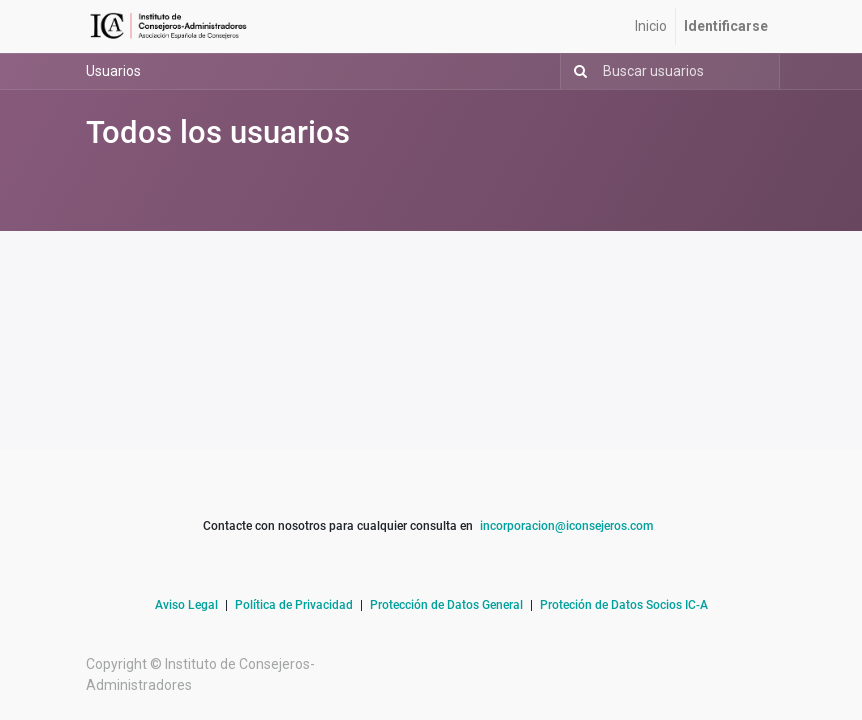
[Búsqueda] (576, 71)
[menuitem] (651, 26)
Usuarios (113, 71)
